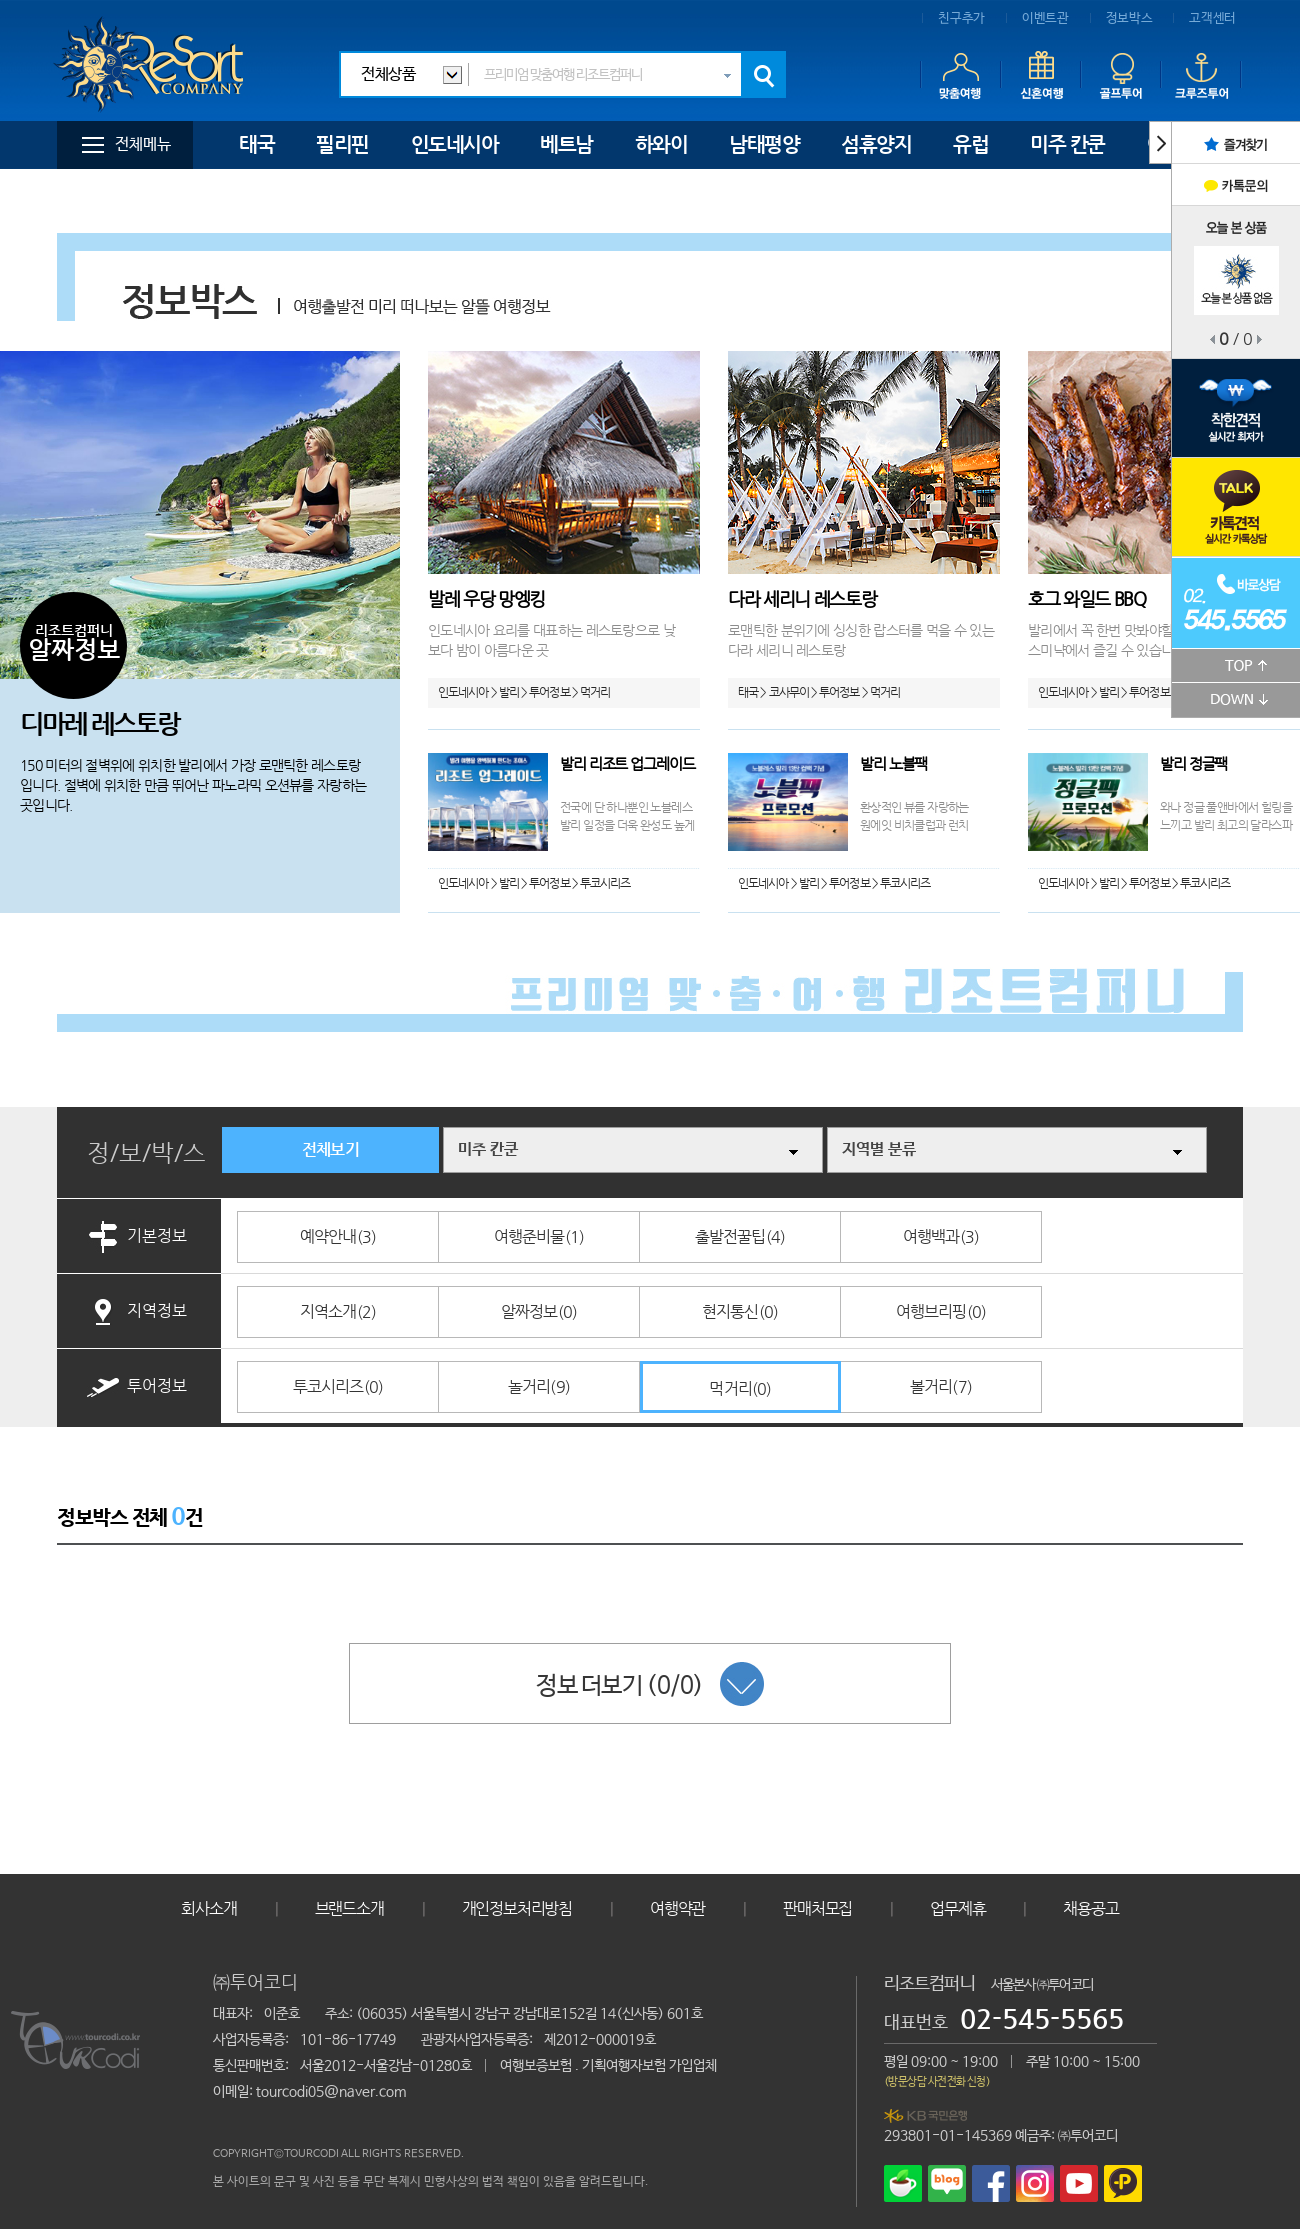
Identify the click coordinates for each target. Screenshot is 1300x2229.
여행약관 (677, 1908)
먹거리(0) (740, 1388)
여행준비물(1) (539, 1236)
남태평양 (764, 144)
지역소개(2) (338, 1311)
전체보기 (330, 1149)
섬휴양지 (876, 144)
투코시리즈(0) (338, 1386)
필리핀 (342, 144)
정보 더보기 (649, 1684)
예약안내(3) (338, 1236)
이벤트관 (1045, 18)
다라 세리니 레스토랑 (802, 598)
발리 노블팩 (893, 763)
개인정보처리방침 (517, 1908)
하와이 (661, 144)
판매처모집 (817, 1908)
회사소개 (208, 1908)
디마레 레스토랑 (99, 723)
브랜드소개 (349, 1908)
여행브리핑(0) (941, 1311)
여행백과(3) (941, 1236)
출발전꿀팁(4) (740, 1236)
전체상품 (388, 74)
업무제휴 (957, 1908)
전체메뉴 (143, 144)
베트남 (566, 144)
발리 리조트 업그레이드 (627, 763)
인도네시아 (455, 144)
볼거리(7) (941, 1386)
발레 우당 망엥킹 (486, 598)
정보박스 (1129, 18)
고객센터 (1212, 18)
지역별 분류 (879, 1149)
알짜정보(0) (539, 1311)
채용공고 (1090, 1908)
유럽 (970, 144)
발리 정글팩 (1193, 763)
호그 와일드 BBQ (1087, 598)
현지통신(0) (740, 1311)
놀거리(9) (539, 1386)
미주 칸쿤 (1067, 144)
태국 (256, 144)
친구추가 (961, 18)
